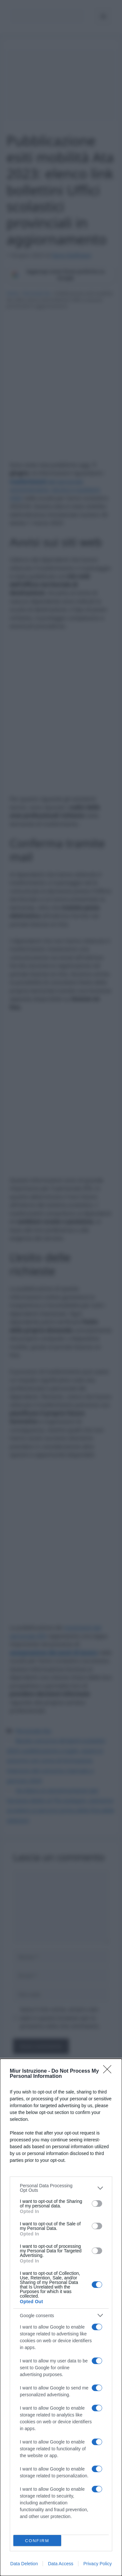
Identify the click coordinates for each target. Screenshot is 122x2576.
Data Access (60, 2563)
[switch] (97, 2203)
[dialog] (61, 2317)
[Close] (109, 2071)
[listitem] (61, 2187)
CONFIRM (37, 2540)
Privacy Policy (97, 2563)
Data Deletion (24, 2563)
